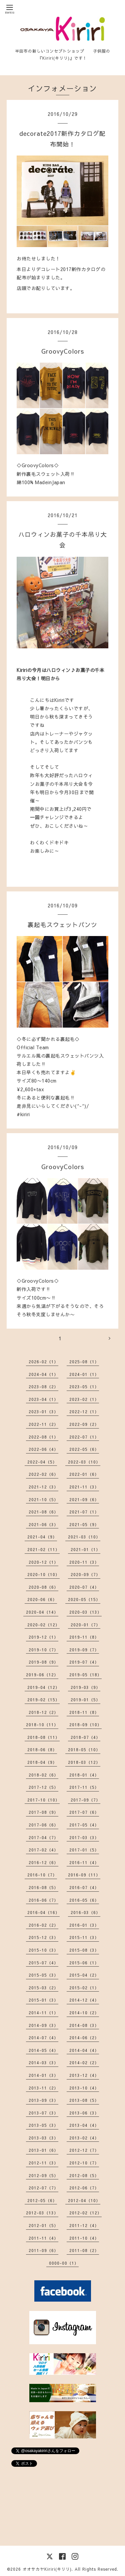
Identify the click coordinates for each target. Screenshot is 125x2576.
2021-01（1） (85, 1549)
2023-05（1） (84, 1386)
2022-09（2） (84, 1424)
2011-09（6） (43, 2250)
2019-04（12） (43, 1687)
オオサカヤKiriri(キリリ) (47, 2569)
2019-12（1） (43, 1637)
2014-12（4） (84, 2000)
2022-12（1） (84, 1411)
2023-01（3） (43, 1411)
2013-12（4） (84, 2075)
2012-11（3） (43, 2162)
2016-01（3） (84, 1925)
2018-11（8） (84, 1712)
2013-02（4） (84, 2137)
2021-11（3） (84, 1486)
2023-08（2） (43, 1386)
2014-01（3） (43, 2075)
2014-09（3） (43, 2025)
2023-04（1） (43, 1399)
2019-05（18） (85, 1674)
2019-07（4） (84, 1662)
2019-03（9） (85, 1687)
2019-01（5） (85, 1699)
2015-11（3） (84, 1937)
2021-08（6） (43, 1511)
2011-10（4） (84, 2238)
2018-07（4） (85, 1737)
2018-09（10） (85, 1724)
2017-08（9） (43, 1812)
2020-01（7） (85, 1624)
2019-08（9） (43, 1662)
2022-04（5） (42, 1461)
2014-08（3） (84, 2025)
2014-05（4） (43, 2050)
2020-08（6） (43, 1587)
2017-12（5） (43, 1787)
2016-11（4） (84, 1862)
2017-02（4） (43, 1849)
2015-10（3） (43, 1950)
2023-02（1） (84, 1399)
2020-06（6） (42, 1599)
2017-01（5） (84, 1849)
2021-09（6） (84, 1499)
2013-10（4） (84, 2088)
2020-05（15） (84, 1599)
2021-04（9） (42, 1536)
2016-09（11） (84, 1874)
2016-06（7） (43, 1900)
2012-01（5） (43, 2225)
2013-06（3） (84, 2112)
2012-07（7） (43, 2187)
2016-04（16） (43, 1912)
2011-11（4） (43, 2238)
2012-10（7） (84, 2162)
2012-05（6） (42, 2200)
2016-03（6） (85, 1912)
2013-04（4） (84, 2125)
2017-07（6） (84, 1812)
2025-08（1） (84, 1361)
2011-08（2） (84, 2250)
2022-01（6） (84, 1474)
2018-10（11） (42, 1724)
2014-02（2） (84, 2062)
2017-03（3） (84, 1837)
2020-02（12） (43, 1624)
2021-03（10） (84, 1536)
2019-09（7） (84, 1649)
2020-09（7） (85, 1574)
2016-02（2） (43, 1925)
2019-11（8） (84, 1637)
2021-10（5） (43, 1499)
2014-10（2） (84, 2012)
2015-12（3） (43, 1937)
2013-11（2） (43, 2088)
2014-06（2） (84, 2037)
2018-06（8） (42, 1749)
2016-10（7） (42, 1874)
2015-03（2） (43, 1987)
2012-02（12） (85, 2212)
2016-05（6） (84, 1900)
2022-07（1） (84, 1437)
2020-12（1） (43, 1562)
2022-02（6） (43, 1474)
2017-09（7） (85, 1799)
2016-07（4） (84, 1887)
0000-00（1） (64, 2263)
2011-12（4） (84, 2225)
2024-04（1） (43, 1374)
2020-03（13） (85, 1612)
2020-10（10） (43, 1574)
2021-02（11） (43, 1549)
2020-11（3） (84, 1562)
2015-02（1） (84, 1987)
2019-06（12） (42, 1674)
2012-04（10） (84, 2200)
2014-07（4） (43, 2037)
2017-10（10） (43, 1799)
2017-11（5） (84, 1787)
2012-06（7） (84, 2187)
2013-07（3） (43, 2112)
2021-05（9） (84, 1524)
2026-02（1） (43, 1361)
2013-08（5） (84, 2100)
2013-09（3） (43, 2100)
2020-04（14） (42, 1612)
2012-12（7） (84, 2150)
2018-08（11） (43, 1737)
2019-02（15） (43, 1699)
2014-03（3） (43, 2062)
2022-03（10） (84, 1461)
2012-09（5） (43, 2175)
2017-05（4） (84, 1824)
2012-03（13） (42, 2212)
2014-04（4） (84, 2050)
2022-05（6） (84, 1449)
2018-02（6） (43, 1774)
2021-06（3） (43, 1524)
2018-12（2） (43, 1712)
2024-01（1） (84, 1374)
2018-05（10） (84, 1749)
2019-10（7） (43, 1649)
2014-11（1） (43, 2012)
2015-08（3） (84, 1950)
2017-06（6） (43, 1824)
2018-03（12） (84, 1762)
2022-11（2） (43, 1424)
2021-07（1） (84, 1511)
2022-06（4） (43, 1449)
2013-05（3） (43, 2125)
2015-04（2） (84, 1975)
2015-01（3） (43, 2000)
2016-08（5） (43, 1887)
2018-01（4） (84, 1774)
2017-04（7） (43, 1837)
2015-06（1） (84, 1962)
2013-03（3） (43, 2137)
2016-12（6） (43, 1862)
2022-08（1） (43, 1437)
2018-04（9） (42, 1762)
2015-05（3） (43, 1975)
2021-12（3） (43, 1486)
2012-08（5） (84, 2175)
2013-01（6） (43, 2150)
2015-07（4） (43, 1962)
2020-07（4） (84, 1587)
